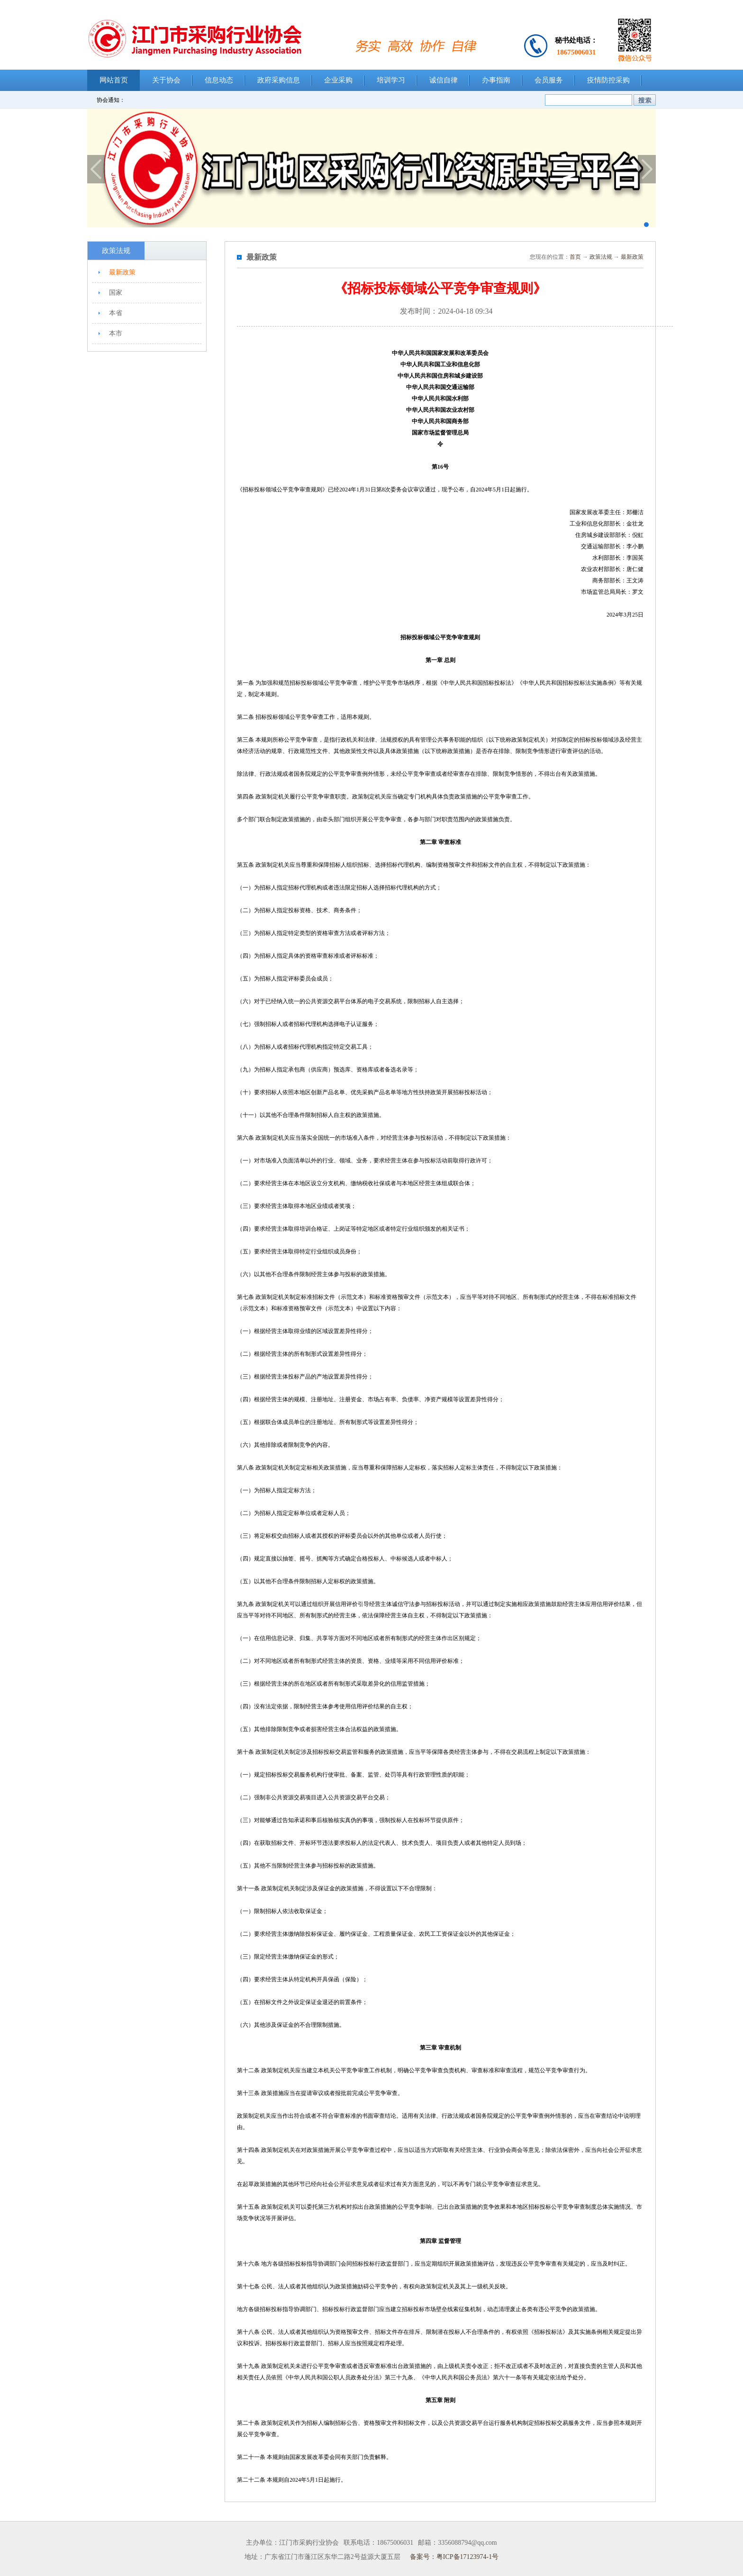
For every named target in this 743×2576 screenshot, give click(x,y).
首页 (575, 257)
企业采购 (338, 80)
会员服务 (549, 80)
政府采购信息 (278, 80)
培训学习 (391, 80)
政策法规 (600, 257)
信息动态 (219, 80)
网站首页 (114, 80)
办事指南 (496, 80)
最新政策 (122, 272)
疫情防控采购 (608, 80)
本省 (115, 313)
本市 (115, 333)
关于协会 (166, 80)
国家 (115, 292)
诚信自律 (443, 80)
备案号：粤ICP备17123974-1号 (454, 2556)
